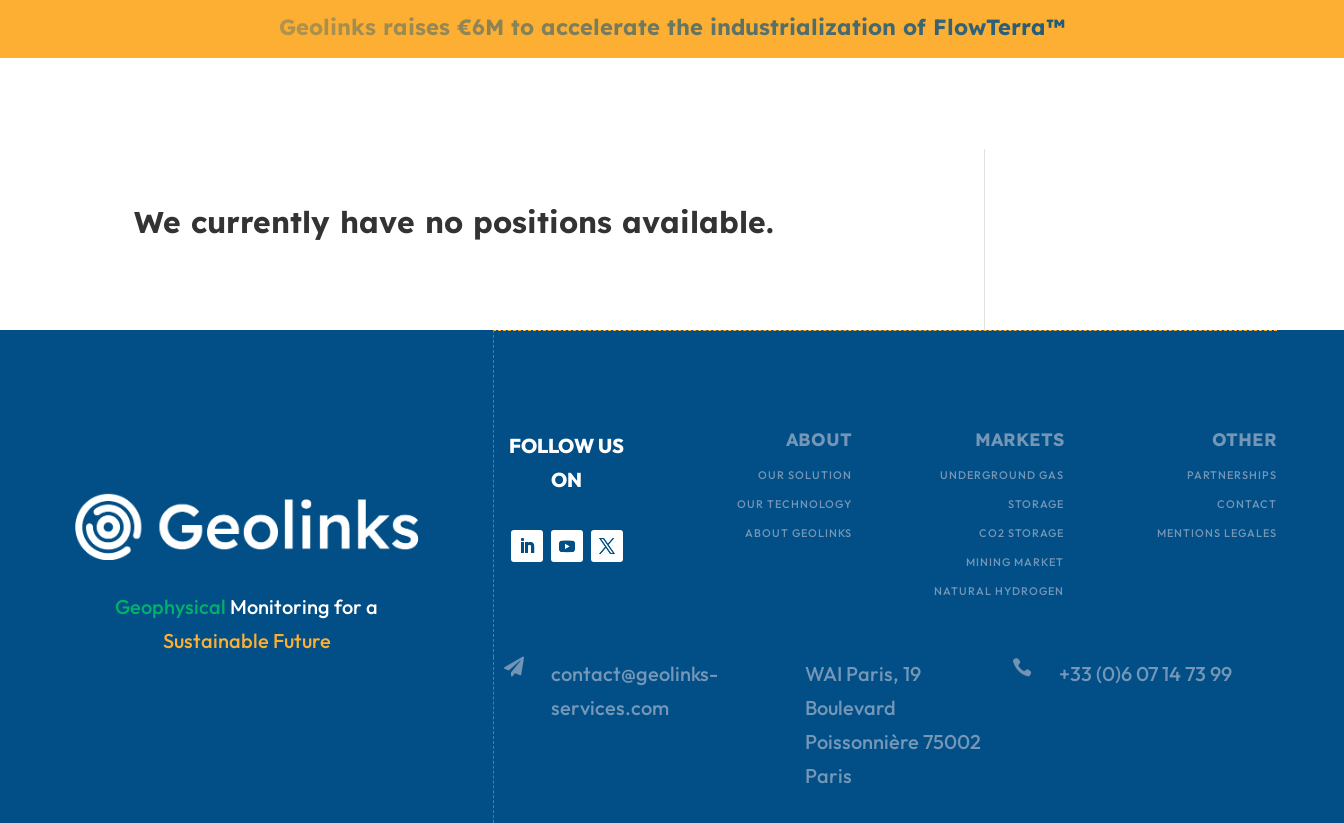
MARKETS (557, 101)
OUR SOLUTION (442, 101)
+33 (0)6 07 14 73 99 (1145, 673)
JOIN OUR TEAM (908, 101)
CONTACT (790, 101)
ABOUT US (673, 101)
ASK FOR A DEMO (1131, 101)
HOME (340, 101)
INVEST (1017, 101)
